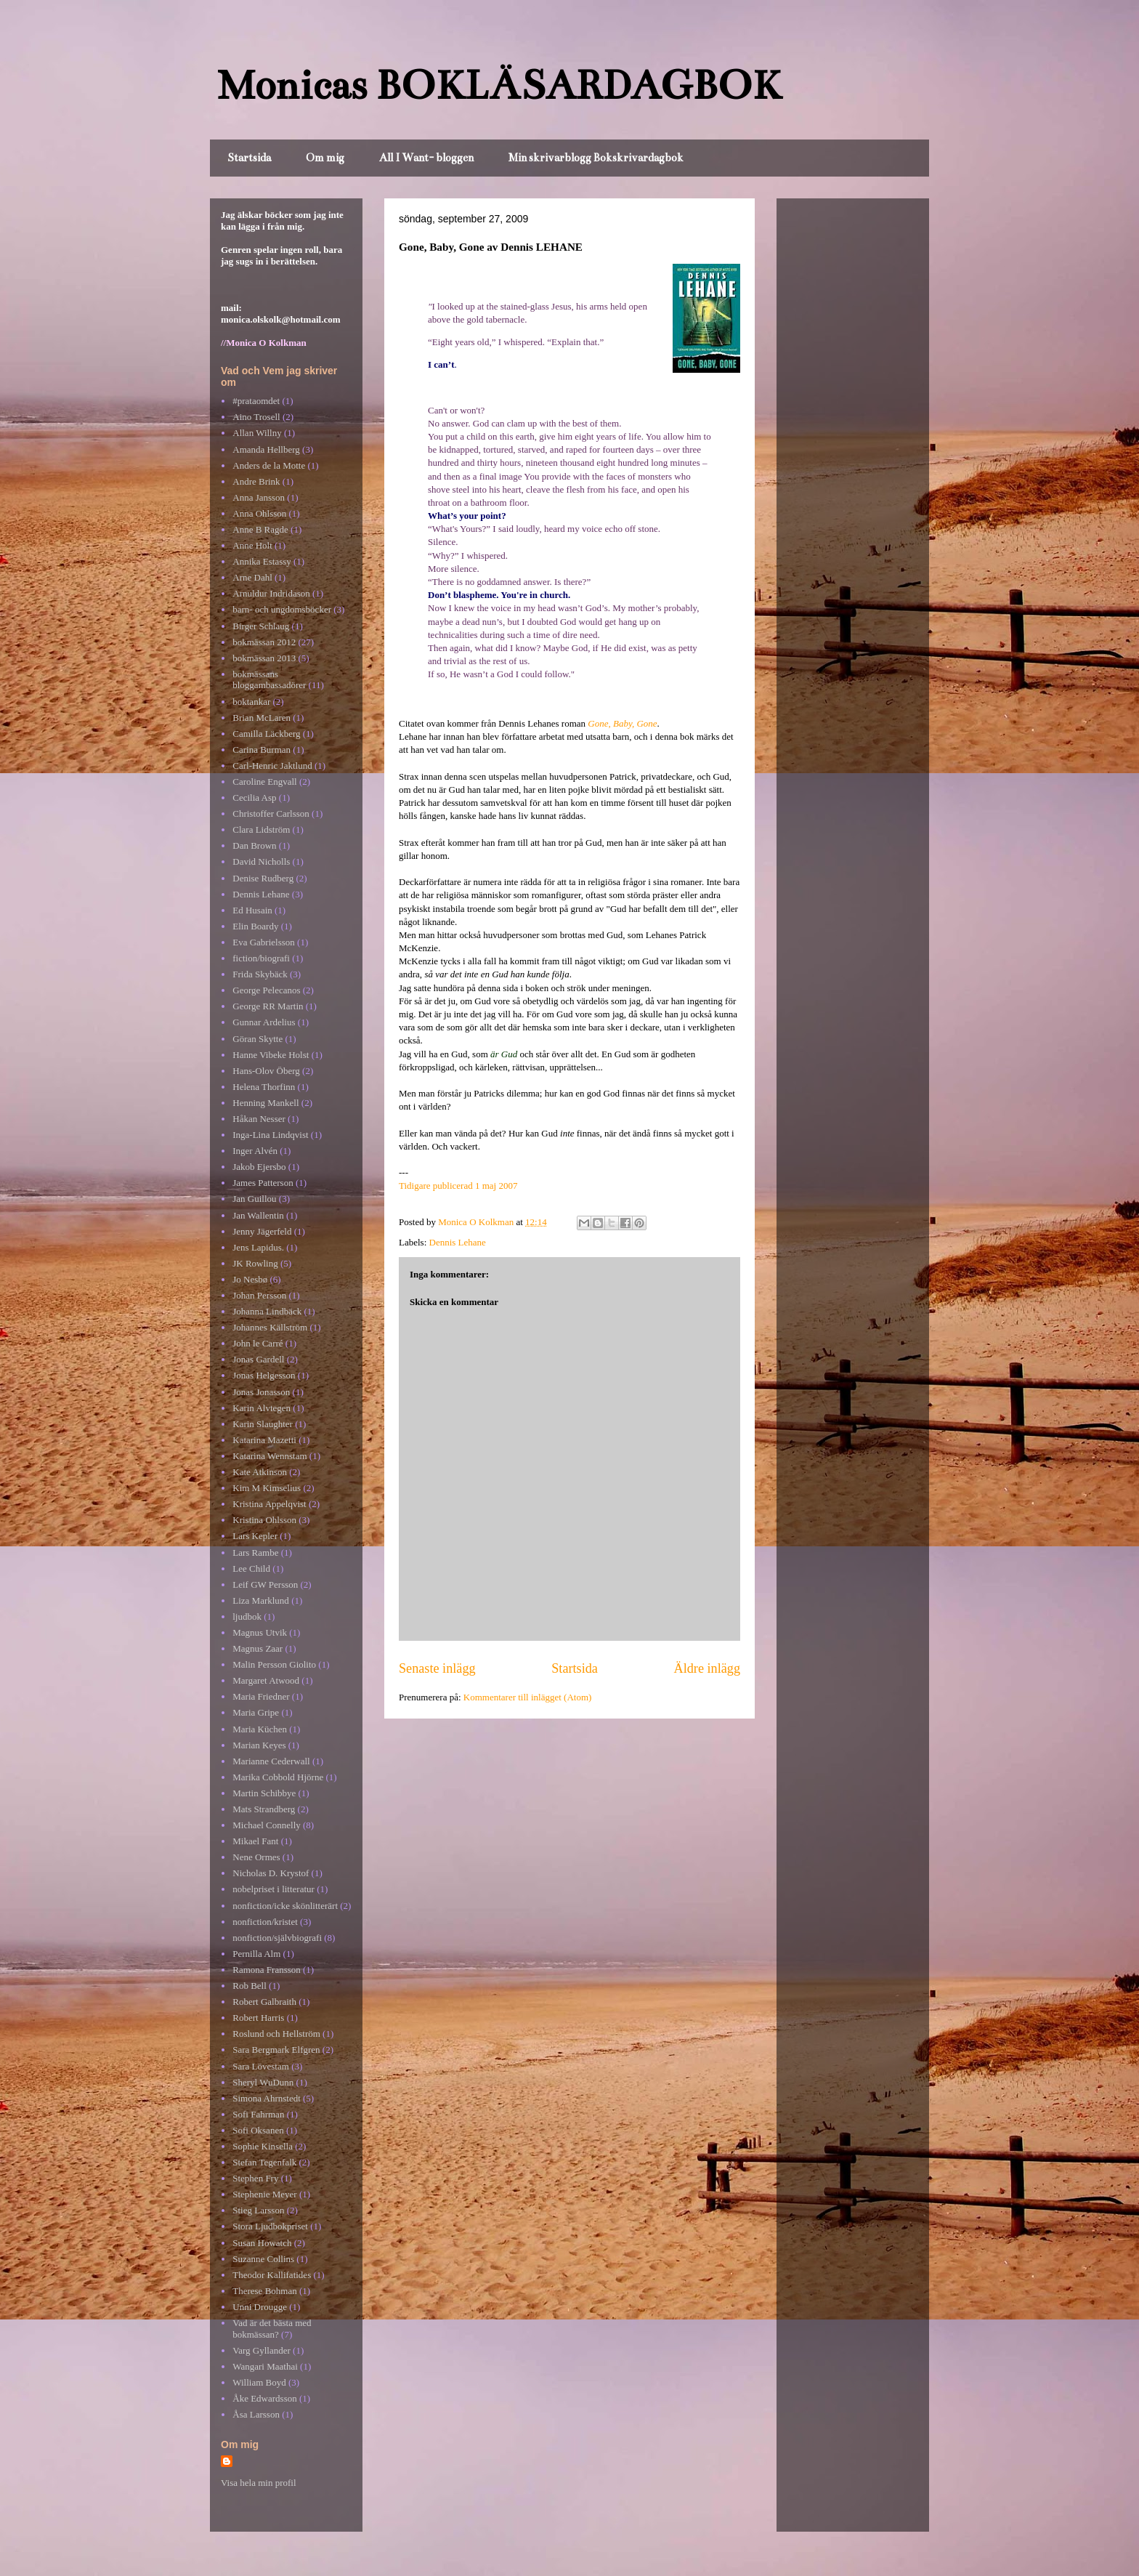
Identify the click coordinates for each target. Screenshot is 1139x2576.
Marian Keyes (258, 1745)
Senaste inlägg (437, 1668)
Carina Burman (261, 749)
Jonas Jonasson (261, 1391)
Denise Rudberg (262, 878)
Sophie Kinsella (262, 2146)
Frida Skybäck (259, 974)
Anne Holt (252, 545)
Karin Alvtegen (261, 1407)
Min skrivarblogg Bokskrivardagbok (596, 157)
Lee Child (251, 1568)
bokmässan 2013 (264, 658)
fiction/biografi (261, 958)
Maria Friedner (260, 1696)
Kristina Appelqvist (269, 1503)
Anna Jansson (258, 497)
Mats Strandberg (263, 1809)
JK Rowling (254, 1263)
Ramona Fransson (266, 1969)
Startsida (249, 157)
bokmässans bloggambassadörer (269, 680)
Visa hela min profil (258, 2482)
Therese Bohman (264, 2290)
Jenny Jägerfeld (261, 1231)
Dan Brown (254, 845)
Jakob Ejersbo (258, 1166)
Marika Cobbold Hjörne (277, 1777)
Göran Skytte (257, 1038)
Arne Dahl (252, 577)
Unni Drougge (259, 2306)
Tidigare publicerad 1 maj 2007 (458, 1185)
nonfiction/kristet (265, 1921)
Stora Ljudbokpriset (270, 2226)
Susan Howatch (261, 2242)
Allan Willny (256, 432)
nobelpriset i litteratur (273, 1888)
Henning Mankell (265, 1102)
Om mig (325, 157)
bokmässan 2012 (264, 642)
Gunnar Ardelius (263, 1022)
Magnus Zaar (257, 1648)
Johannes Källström (269, 1327)
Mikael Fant (255, 1841)
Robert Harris (258, 2017)
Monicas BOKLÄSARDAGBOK (499, 85)
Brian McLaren (261, 717)
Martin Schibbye (264, 1793)
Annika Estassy (261, 561)
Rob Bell (249, 1985)
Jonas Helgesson (263, 1375)
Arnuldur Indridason (271, 593)
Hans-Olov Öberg (266, 1070)
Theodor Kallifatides (271, 2274)
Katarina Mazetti (264, 1439)
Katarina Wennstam (269, 1455)
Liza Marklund (260, 1600)
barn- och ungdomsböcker (281, 609)
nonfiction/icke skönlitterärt (285, 1905)
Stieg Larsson (258, 2210)
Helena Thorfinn (263, 1086)
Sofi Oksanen (257, 2130)
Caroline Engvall (264, 781)
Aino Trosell (256, 416)
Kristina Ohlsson (264, 1519)
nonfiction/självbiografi (277, 1937)
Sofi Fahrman (258, 2114)
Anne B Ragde (260, 529)
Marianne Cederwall (270, 1761)
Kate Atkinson (259, 1471)
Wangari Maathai (265, 2366)
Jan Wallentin (258, 1215)
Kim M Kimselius (266, 1487)
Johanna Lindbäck (266, 1311)
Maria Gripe (255, 1712)
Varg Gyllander (261, 2350)
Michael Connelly (266, 1825)
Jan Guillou (254, 1198)
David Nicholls (261, 861)
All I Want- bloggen (426, 157)
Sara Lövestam (260, 2066)
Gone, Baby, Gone (622, 723)
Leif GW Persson (265, 1584)
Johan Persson (259, 1295)
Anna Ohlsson (259, 513)
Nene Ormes (256, 1857)
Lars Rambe (255, 1552)
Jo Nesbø (249, 1279)
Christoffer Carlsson (270, 813)
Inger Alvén (254, 1150)
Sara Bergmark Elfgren (276, 2049)
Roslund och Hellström (276, 2033)
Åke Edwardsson (264, 2398)
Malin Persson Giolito (274, 1664)
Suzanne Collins (263, 2258)
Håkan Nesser (258, 1118)
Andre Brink (256, 481)
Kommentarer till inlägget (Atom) (527, 1697)
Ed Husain (252, 910)
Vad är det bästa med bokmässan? (271, 2328)
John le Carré (257, 1343)
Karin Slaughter (262, 1423)
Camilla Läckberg (266, 733)
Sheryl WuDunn (262, 2082)
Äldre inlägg (707, 1668)
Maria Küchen (259, 1729)
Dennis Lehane (457, 1242)
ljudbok (247, 1616)
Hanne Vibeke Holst (270, 1054)
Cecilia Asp (254, 797)
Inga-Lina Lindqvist (270, 1134)
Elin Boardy (255, 926)
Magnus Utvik (259, 1632)
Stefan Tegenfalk (264, 2162)
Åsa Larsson (256, 2414)
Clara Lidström (261, 829)
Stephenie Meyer (264, 2194)
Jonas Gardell (258, 1359)
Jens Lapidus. (258, 1247)
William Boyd (259, 2382)
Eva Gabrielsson (263, 942)
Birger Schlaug (260, 626)
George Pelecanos (266, 990)
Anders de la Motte (268, 465)
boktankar (251, 701)
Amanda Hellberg (266, 449)
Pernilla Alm (256, 1953)
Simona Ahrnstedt (266, 2098)
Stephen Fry (255, 2178)
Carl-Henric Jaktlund (272, 765)
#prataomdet (256, 400)
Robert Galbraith (264, 2001)
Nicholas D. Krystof (270, 1873)
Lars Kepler (254, 1535)
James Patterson (262, 1182)
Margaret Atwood (265, 1680)
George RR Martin (267, 1006)
